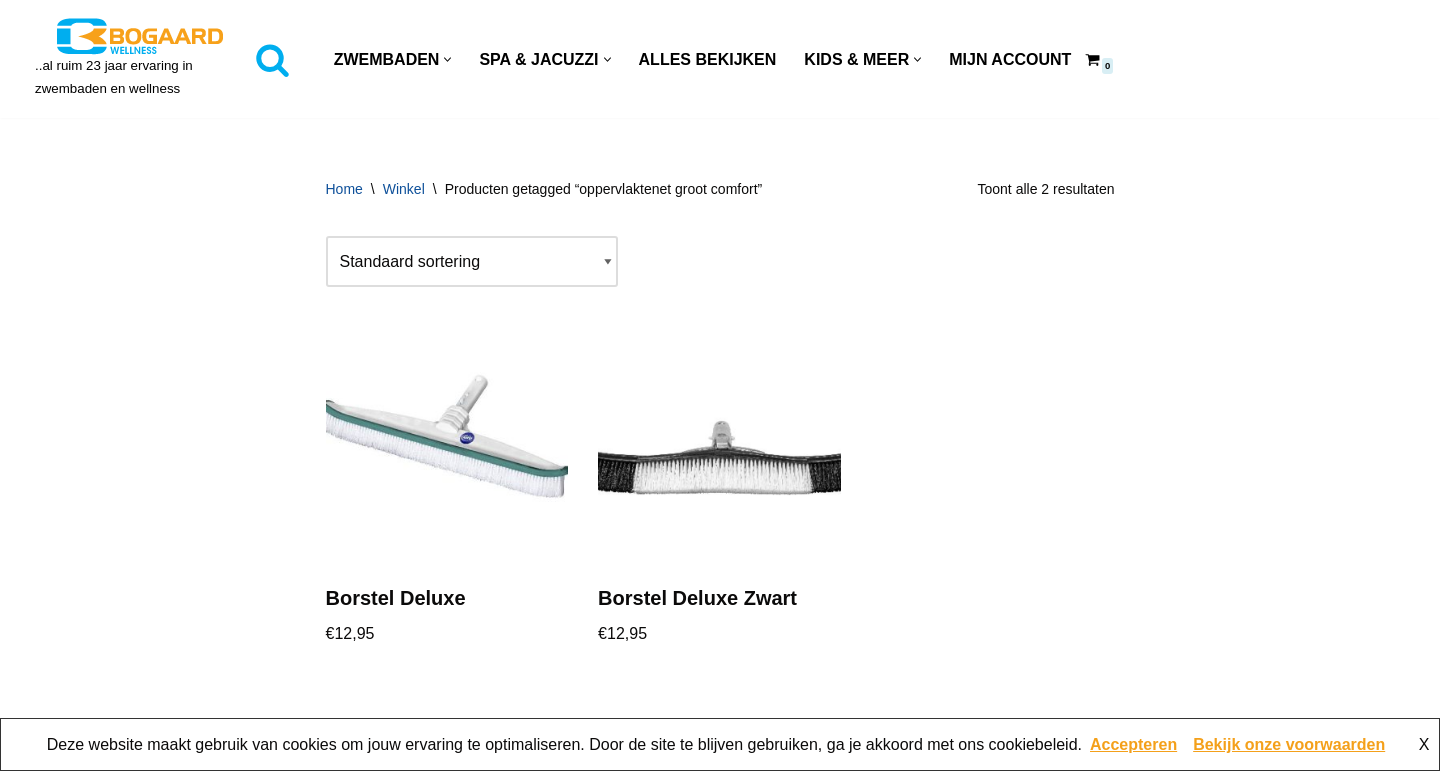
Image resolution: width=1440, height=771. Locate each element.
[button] (447, 59)
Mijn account (1010, 59)
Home (344, 189)
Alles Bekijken (708, 59)
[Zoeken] (272, 59)
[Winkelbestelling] (472, 261)
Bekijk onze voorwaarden (1289, 744)
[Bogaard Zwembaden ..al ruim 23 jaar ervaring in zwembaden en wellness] (140, 59)
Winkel (404, 189)
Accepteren (1133, 744)
